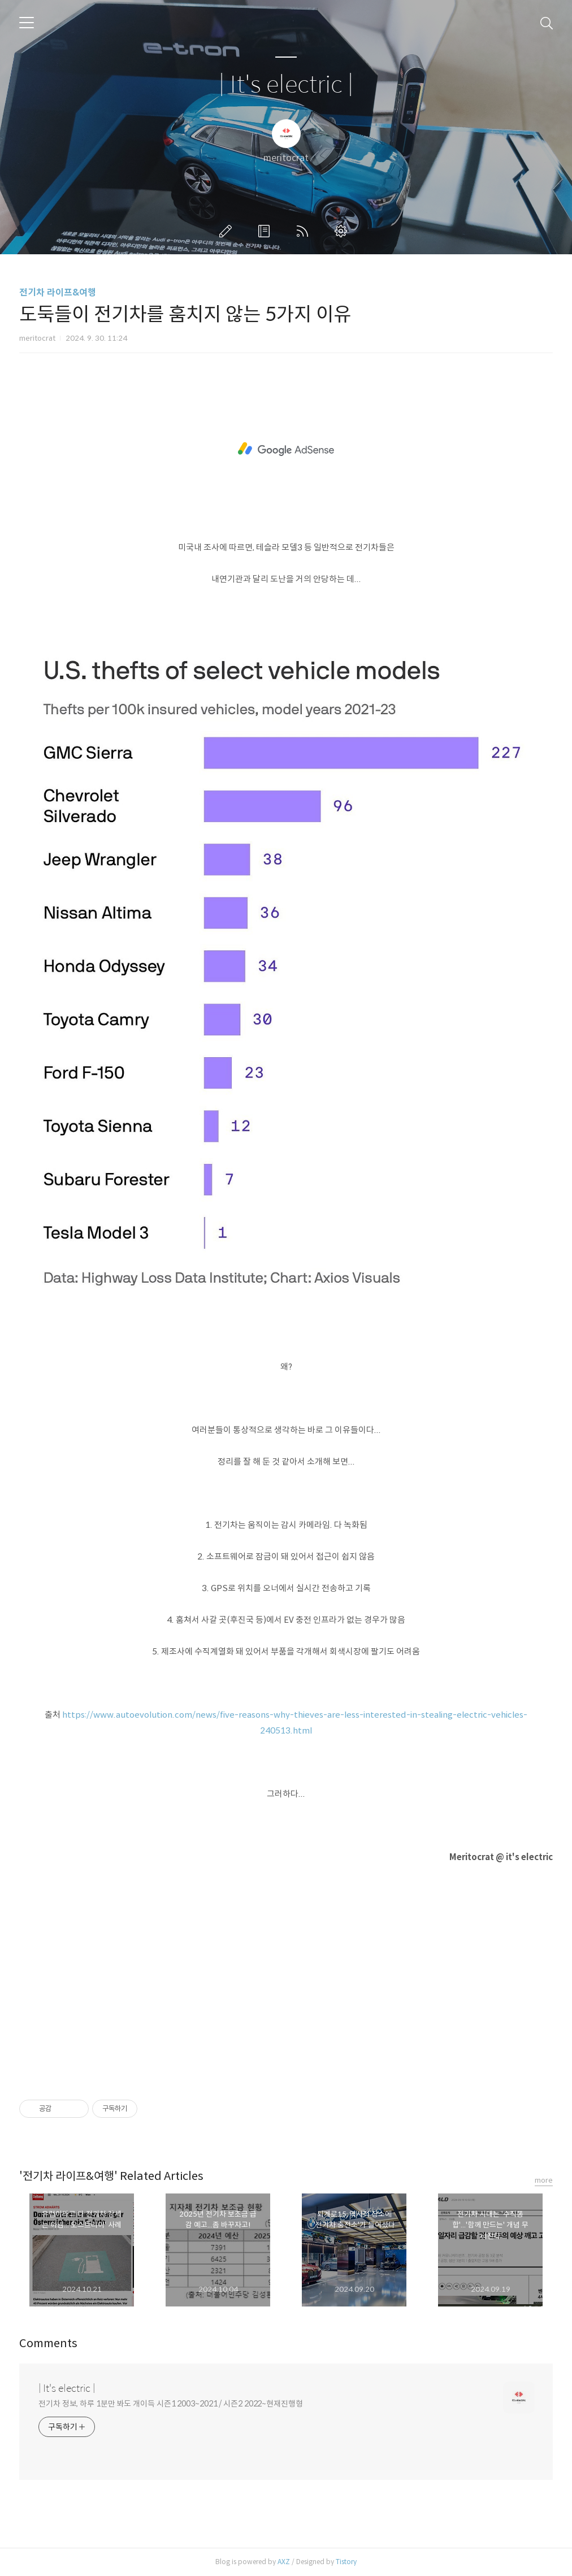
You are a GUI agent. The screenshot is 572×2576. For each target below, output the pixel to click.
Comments (48, 2343)
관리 (343, 231)
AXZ (284, 2561)
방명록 (266, 231)
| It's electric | (286, 85)
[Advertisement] (286, 449)
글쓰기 (227, 231)
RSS (304, 231)
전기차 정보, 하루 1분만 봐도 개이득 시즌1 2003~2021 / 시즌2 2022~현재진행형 (170, 2404)
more (544, 2180)
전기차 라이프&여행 (57, 292)
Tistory (346, 2561)
